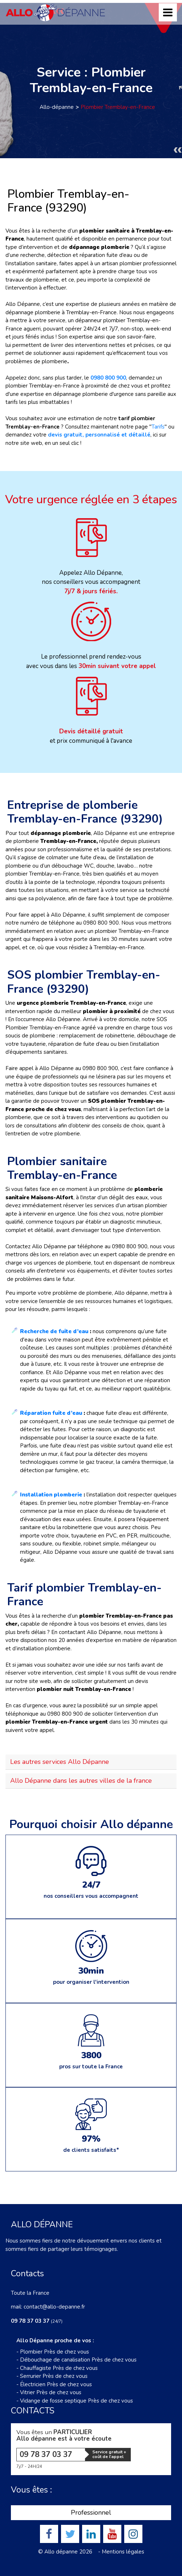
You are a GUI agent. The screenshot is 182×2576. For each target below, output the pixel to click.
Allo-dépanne (57, 107)
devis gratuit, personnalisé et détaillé (99, 434)
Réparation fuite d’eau (51, 1413)
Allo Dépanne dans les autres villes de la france (81, 1780)
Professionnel (91, 2512)
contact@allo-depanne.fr (54, 2306)
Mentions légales (123, 2551)
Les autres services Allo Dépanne (59, 1761)
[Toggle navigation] (168, 12)
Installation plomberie (51, 1494)
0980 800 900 (108, 377)
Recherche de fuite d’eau (54, 1331)
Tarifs (158, 426)
